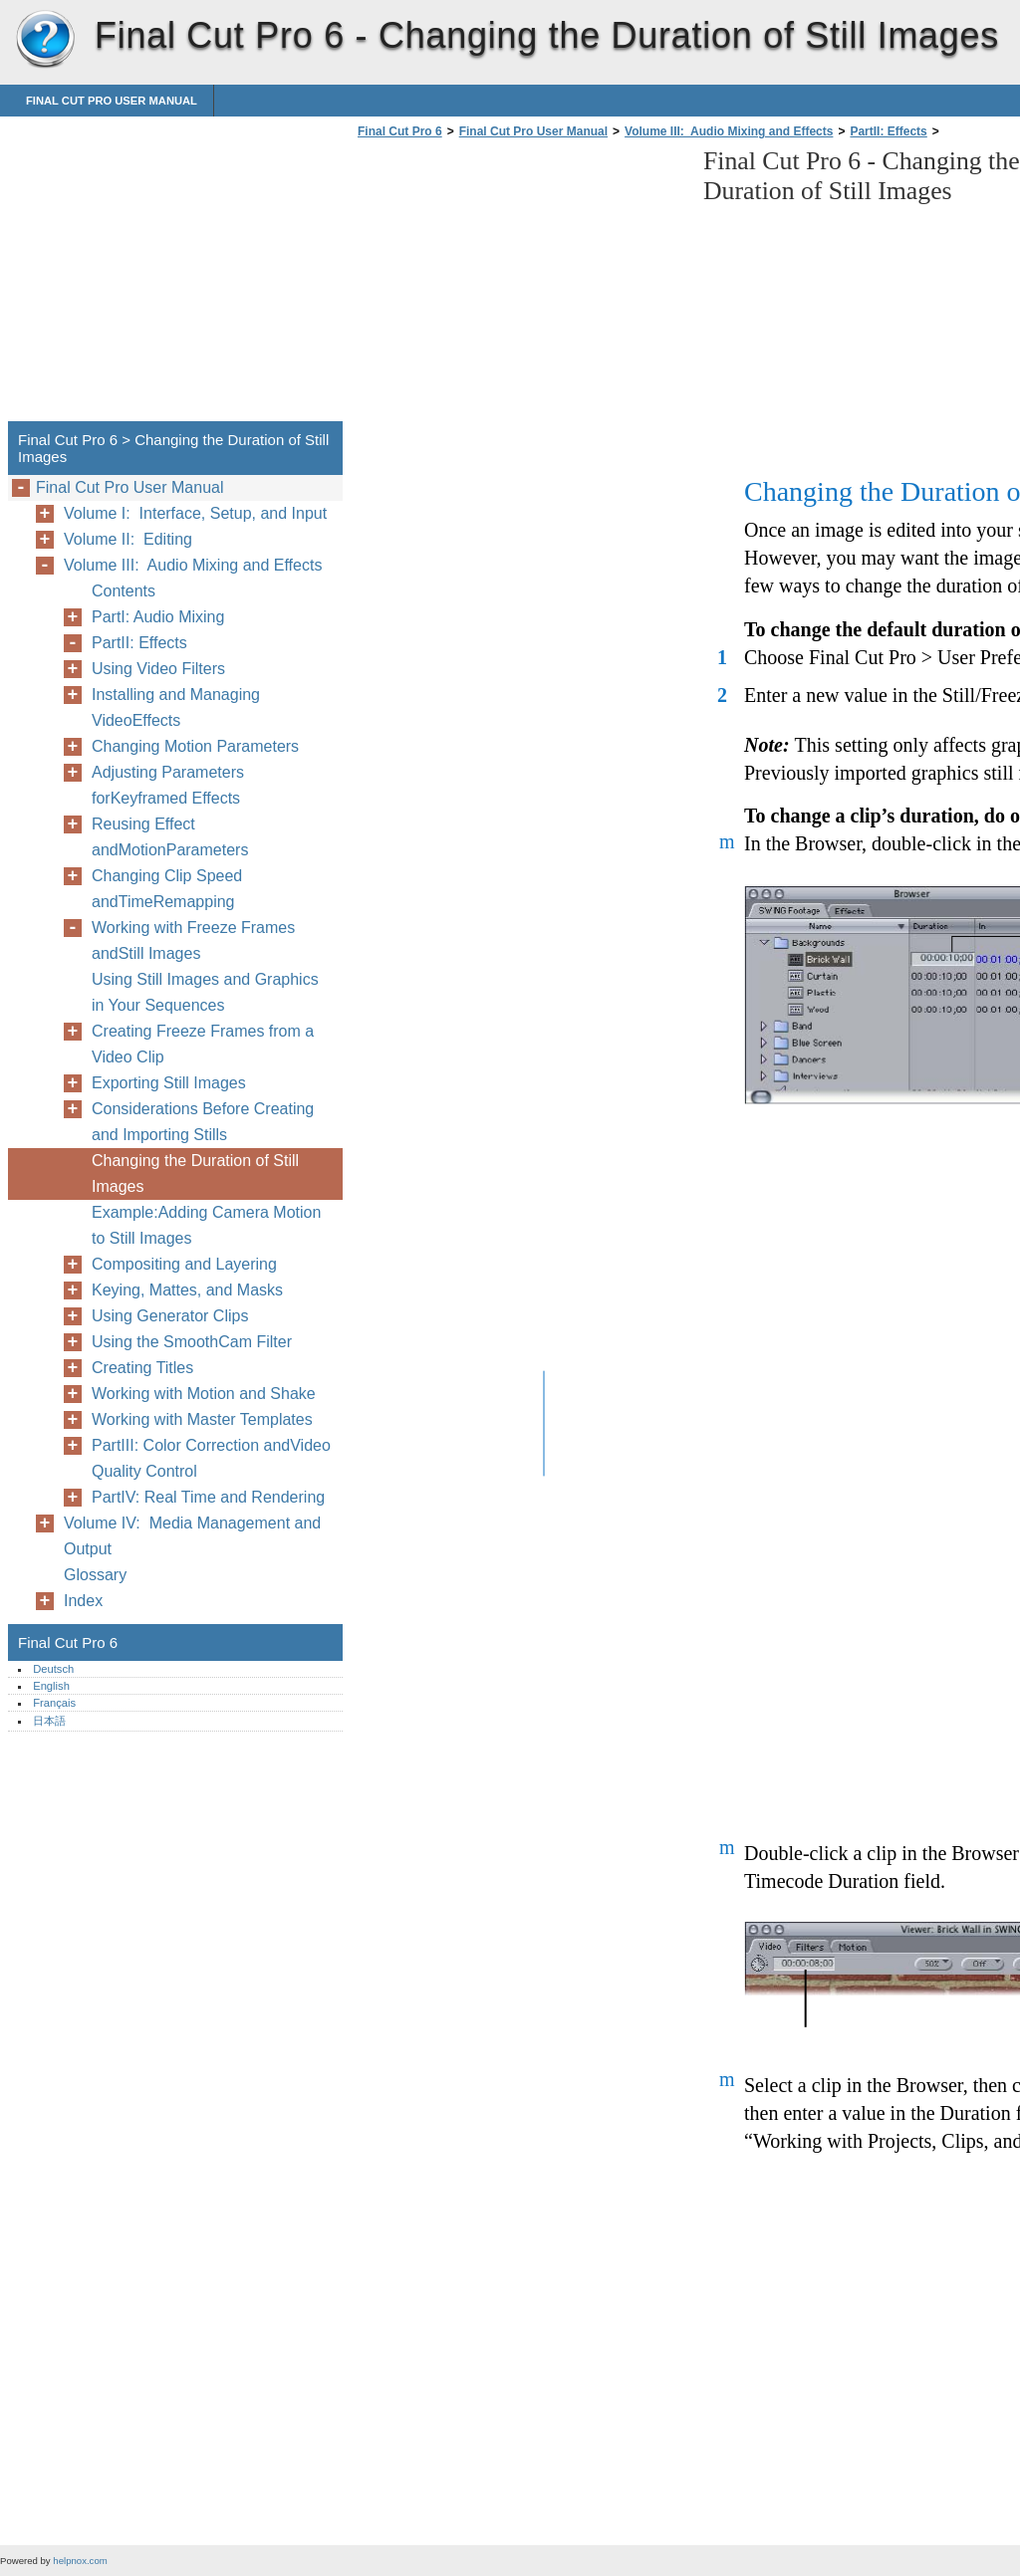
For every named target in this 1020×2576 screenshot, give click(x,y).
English (51, 1686)
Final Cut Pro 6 (45, 40)
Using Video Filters (158, 668)
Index (83, 1600)
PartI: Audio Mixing (158, 616)
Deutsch (53, 1669)
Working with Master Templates (202, 1419)
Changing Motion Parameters (195, 746)
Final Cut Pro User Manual (111, 101)
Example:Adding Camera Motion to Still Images (206, 1225)
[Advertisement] (520, 285)
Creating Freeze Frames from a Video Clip (203, 1044)
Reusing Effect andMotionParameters (170, 837)
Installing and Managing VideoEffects (176, 707)
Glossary (95, 1574)
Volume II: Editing (128, 539)
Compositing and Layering (184, 1264)
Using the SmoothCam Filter (192, 1341)
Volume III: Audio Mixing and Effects (729, 131)
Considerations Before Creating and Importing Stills (203, 1121)
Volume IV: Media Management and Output (192, 1536)
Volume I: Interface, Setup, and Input (195, 513)
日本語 (49, 1721)
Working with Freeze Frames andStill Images (193, 940)
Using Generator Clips (170, 1315)
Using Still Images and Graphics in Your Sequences (205, 992)
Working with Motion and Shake (204, 1393)
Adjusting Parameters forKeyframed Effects (168, 785)
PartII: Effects (888, 131)
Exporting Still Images (169, 1082)
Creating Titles (142, 1367)
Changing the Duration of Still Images (195, 1173)
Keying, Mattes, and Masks (187, 1290)
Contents (123, 591)
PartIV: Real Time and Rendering (208, 1497)
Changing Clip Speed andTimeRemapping (167, 888)
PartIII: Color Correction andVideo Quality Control (211, 1458)
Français (54, 1703)
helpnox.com (80, 2560)
